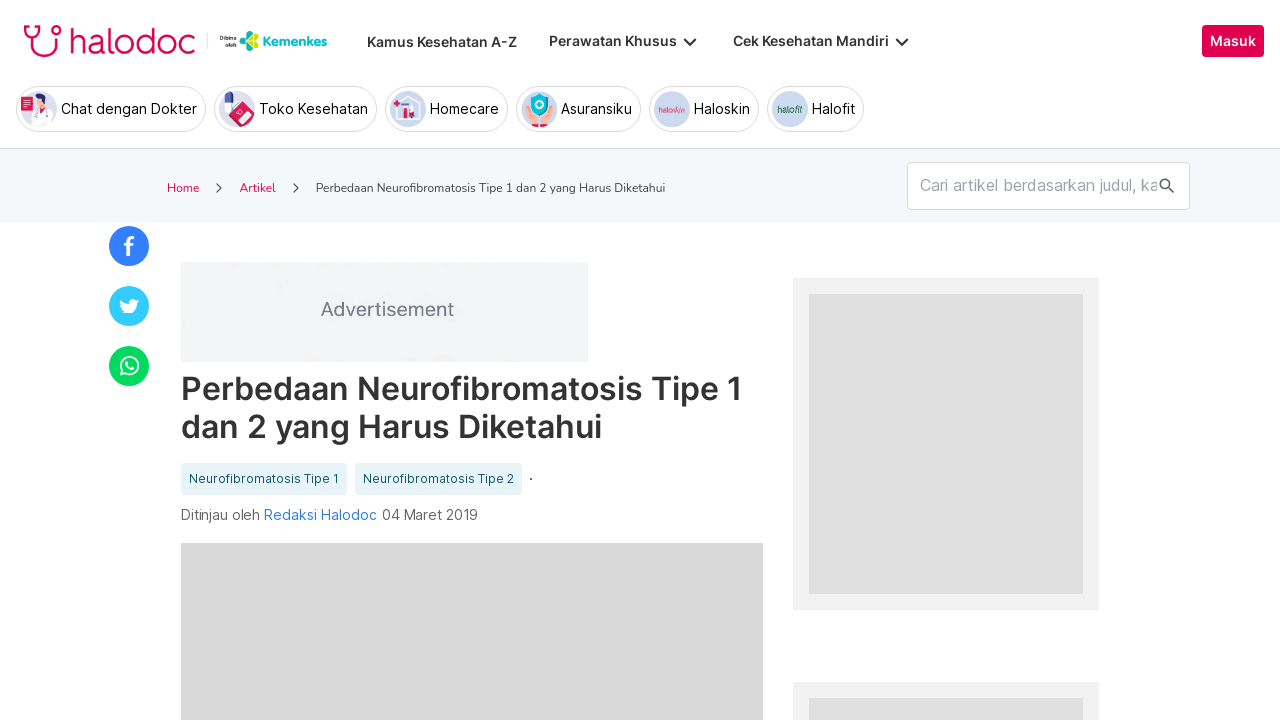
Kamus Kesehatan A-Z (442, 41)
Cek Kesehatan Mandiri (823, 41)
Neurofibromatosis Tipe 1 (264, 479)
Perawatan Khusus (625, 41)
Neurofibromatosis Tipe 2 (438, 479)
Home (183, 188)
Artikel (257, 188)
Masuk (1233, 41)
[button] (129, 246)
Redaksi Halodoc (320, 515)
